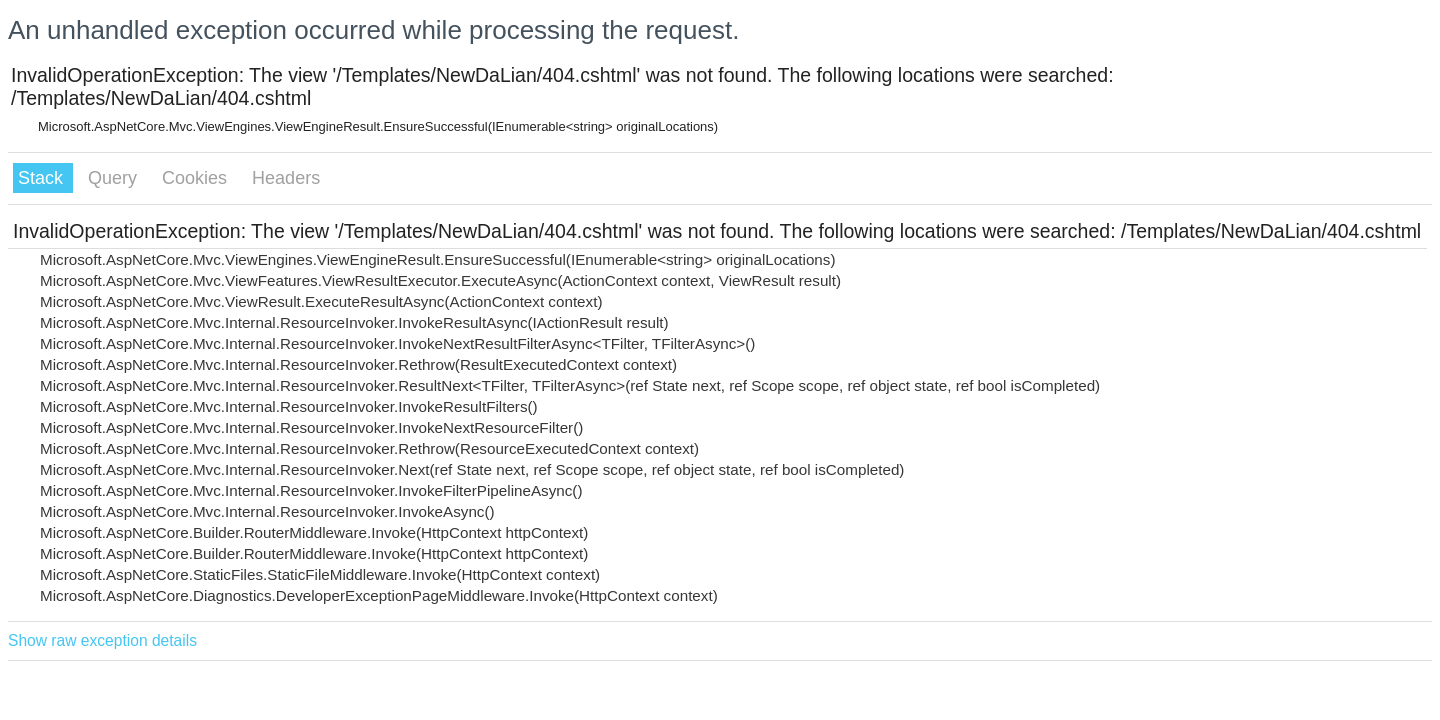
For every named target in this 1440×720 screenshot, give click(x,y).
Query (115, 178)
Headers (286, 178)
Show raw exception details (102, 640)
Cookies (197, 178)
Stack (43, 178)
